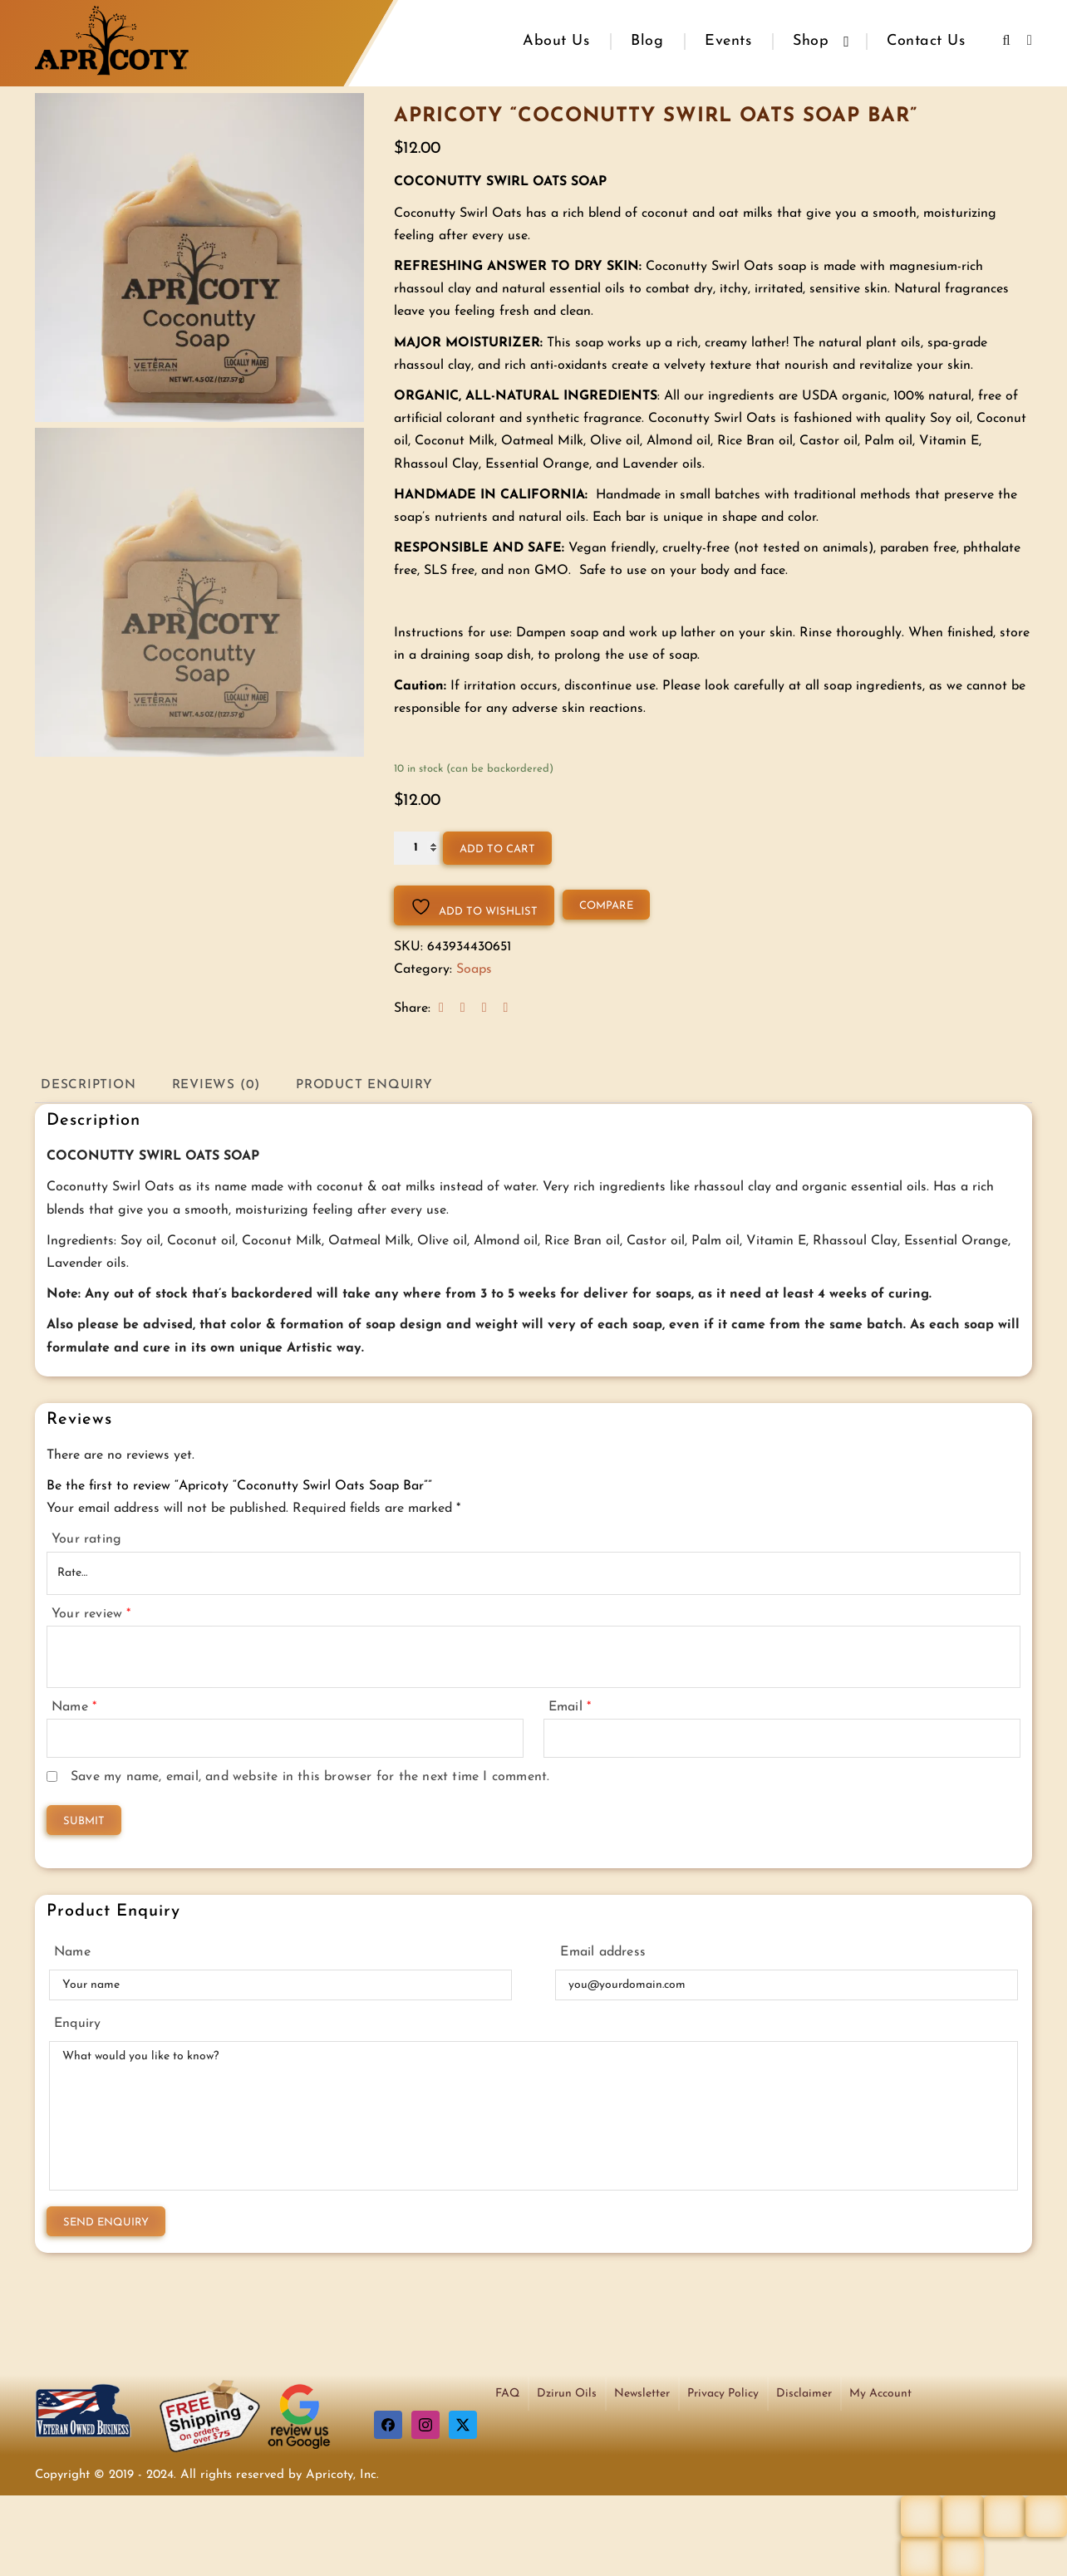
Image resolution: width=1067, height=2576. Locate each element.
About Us (556, 41)
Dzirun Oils (567, 2391)
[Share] (1004, 2513)
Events (728, 41)
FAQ (507, 2391)
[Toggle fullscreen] (963, 2513)
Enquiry (77, 2021)
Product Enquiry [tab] (377, 1082)
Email (569, 1704)
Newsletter (642, 2391)
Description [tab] (90, 1082)
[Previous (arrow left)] (921, 2555)
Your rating (86, 1536)
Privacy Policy (723, 2391)
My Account (880, 2391)
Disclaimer (804, 2391)
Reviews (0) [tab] (222, 1082)
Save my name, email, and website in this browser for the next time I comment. (310, 1774)
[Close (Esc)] (1046, 2513)
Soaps (474, 965)
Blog (647, 41)
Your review (91, 1610)
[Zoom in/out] (921, 2513)
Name (74, 1704)
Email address (603, 1949)
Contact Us (926, 41)
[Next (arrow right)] (963, 2555)
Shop (811, 41)
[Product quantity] (417, 844)
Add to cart (497, 845)
